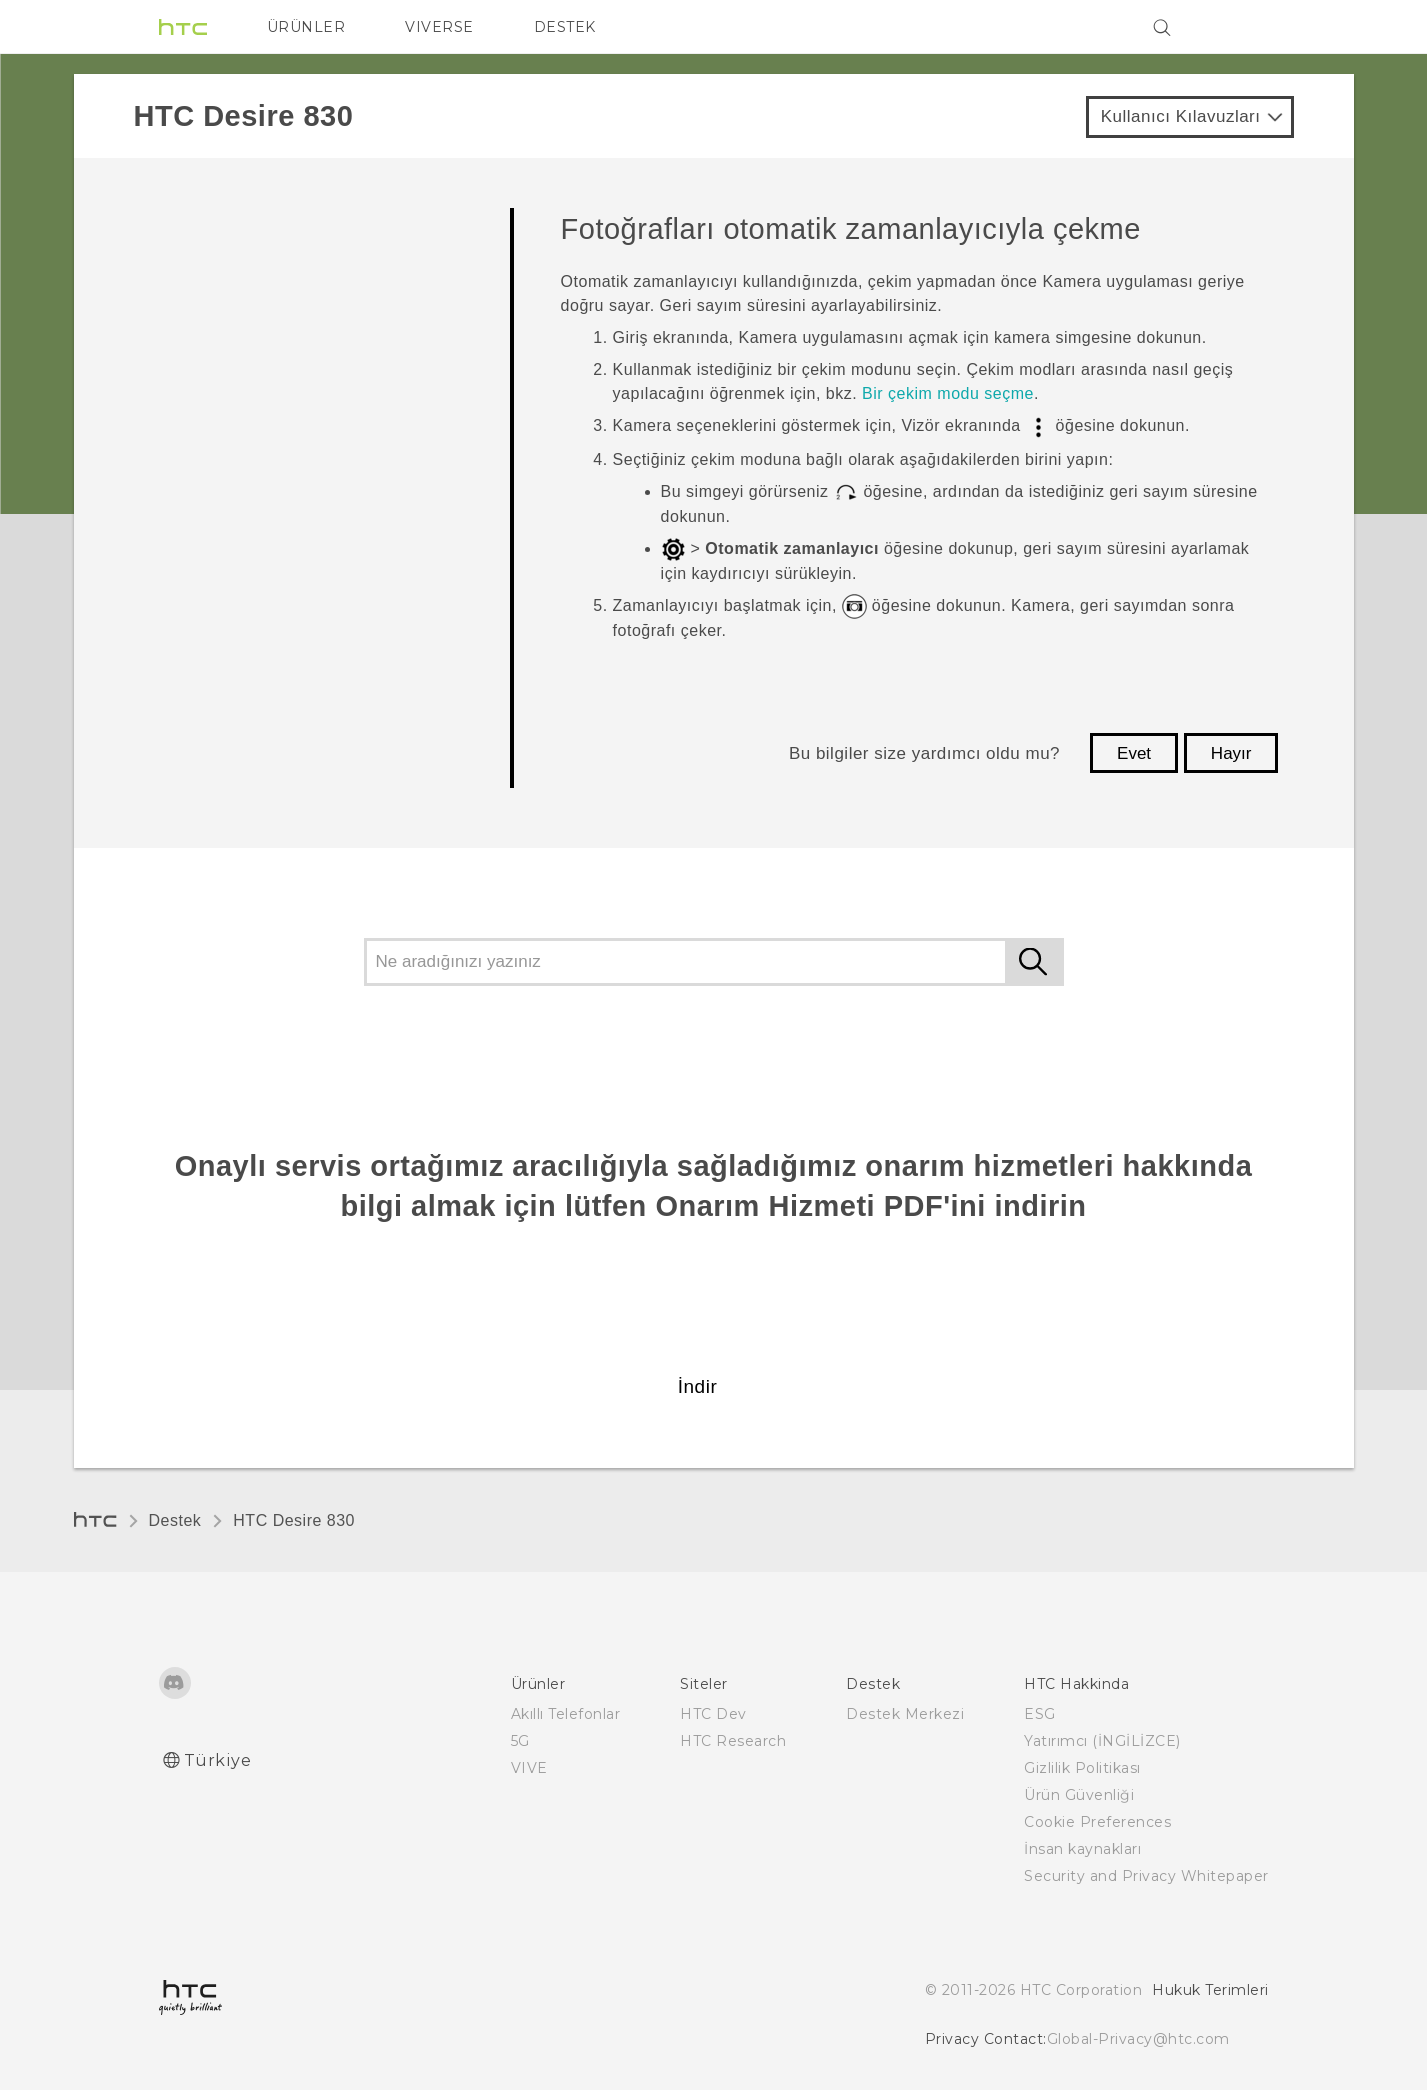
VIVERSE (439, 27)
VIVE (529, 1768)
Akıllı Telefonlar (566, 1714)
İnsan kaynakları (1082, 1849)
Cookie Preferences (1097, 1822)
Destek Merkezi (905, 1714)
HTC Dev (713, 1714)
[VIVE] (1242, 27)
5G (520, 1741)
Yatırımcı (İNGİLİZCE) (1102, 1741)
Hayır (1231, 753)
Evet (1134, 753)
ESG (1040, 1714)
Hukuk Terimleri (1210, 1990)
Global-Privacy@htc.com (1138, 2039)
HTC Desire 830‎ (294, 1520)
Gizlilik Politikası (1082, 1768)
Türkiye (218, 1760)
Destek (175, 1520)
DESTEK (565, 27)
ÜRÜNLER (306, 27)
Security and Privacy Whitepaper (1146, 1876)
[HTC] (183, 27)
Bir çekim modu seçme (948, 393)
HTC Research (733, 1741)
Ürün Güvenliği (1079, 1795)
